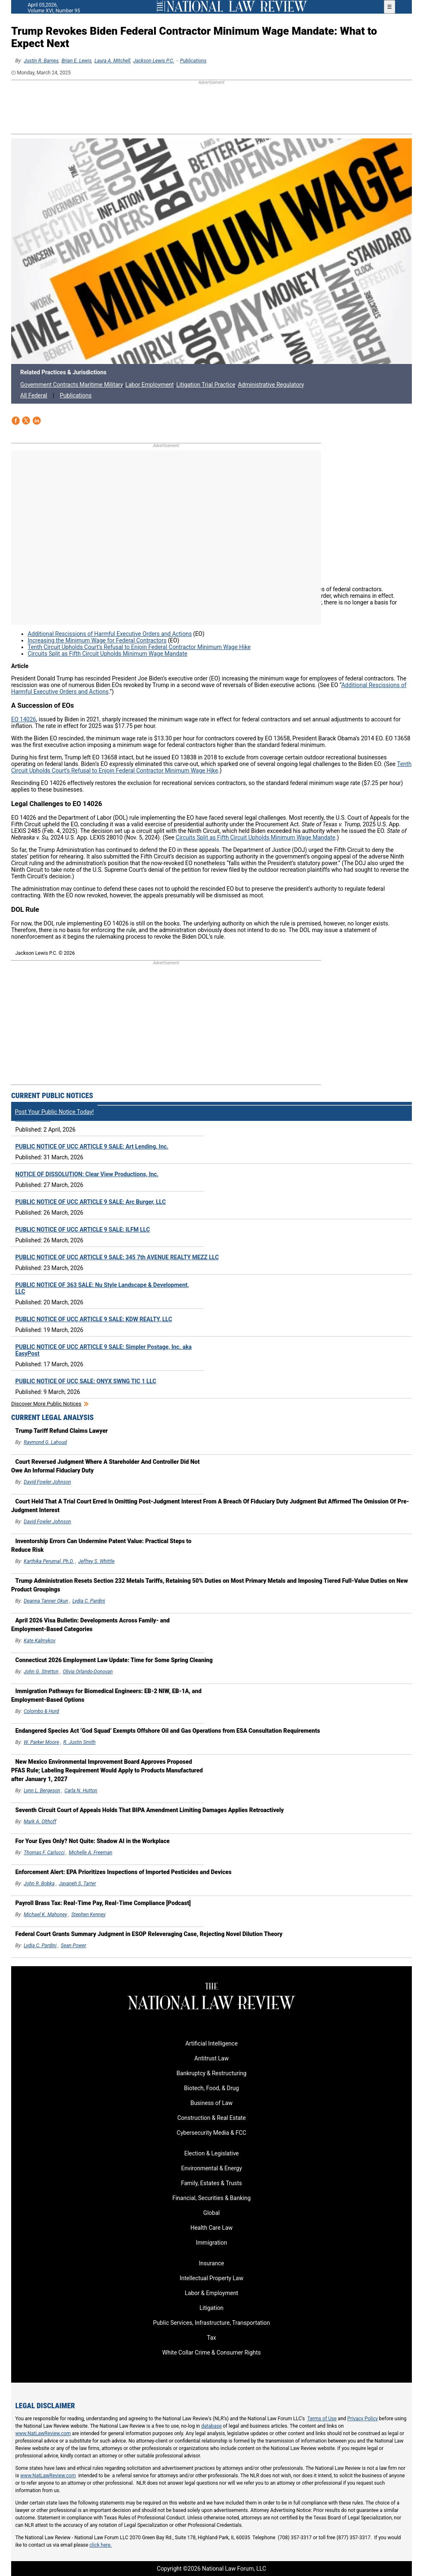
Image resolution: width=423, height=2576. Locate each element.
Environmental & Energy (211, 2168)
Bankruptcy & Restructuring (211, 2073)
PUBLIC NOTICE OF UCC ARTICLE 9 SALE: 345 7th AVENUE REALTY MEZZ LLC (117, 1257)
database (211, 2426)
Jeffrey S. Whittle (96, 1561)
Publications (193, 61)
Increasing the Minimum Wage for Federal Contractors (97, 640)
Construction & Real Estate (211, 2118)
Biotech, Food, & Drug (211, 2088)
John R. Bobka (39, 1883)
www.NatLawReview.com (43, 2433)
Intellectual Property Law (211, 2278)
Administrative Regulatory (271, 384)
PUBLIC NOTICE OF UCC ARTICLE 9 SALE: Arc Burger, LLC (90, 1202)
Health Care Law (211, 2227)
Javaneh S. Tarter (77, 1883)
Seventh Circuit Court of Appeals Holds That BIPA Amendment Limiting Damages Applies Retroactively (149, 1810)
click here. (101, 2545)
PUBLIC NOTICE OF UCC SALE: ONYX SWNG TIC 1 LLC (85, 1381)
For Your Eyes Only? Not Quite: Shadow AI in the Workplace (92, 1841)
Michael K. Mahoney (45, 1914)
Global (211, 2213)
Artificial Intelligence (211, 2043)
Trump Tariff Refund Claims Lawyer (61, 1430)
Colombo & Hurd (41, 1711)
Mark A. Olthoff (40, 1821)
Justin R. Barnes (41, 61)
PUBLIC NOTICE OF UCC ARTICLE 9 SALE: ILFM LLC (82, 1229)
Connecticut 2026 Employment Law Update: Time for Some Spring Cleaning (114, 1660)
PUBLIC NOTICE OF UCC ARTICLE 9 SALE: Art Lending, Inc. (92, 1146)
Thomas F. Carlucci (44, 1852)
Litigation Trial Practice (205, 384)
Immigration (211, 2242)
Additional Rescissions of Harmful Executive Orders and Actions (110, 633)
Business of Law (211, 2103)
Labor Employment (149, 384)
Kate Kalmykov (40, 1641)
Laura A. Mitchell (113, 61)
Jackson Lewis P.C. (153, 61)
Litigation (211, 2308)
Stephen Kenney (88, 1914)
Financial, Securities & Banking (211, 2198)
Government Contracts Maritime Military (71, 384)
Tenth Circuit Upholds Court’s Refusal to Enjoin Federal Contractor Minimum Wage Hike (139, 647)
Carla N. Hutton (80, 1790)
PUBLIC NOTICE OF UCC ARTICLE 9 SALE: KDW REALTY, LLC (93, 1319)
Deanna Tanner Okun (46, 1601)
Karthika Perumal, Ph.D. (49, 1561)
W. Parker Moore (41, 1742)
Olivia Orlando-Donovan (88, 1672)
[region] (211, 107)
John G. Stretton (41, 1672)
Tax (211, 2337)
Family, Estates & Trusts (211, 2183)
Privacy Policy (362, 2418)
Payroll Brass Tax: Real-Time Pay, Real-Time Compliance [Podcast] (103, 1903)
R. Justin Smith (79, 1742)
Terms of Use (322, 2418)
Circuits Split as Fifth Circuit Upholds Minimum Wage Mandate (107, 653)
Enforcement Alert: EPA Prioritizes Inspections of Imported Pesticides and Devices (123, 1872)
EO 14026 (23, 719)
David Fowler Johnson (47, 1482)
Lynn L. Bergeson (42, 1790)
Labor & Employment (211, 2293)
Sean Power (73, 1945)
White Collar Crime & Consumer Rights (211, 2352)
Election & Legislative (211, 2153)
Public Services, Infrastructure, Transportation (211, 2322)
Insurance (211, 2263)
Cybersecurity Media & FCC (211, 2132)
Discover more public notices (46, 1404)
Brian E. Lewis (76, 61)
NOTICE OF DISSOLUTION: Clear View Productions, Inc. (87, 1174)
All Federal (33, 395)
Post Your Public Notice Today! (54, 1111)
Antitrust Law (212, 2058)
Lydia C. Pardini (88, 1601)
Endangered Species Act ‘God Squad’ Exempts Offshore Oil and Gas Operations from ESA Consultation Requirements (167, 1730)
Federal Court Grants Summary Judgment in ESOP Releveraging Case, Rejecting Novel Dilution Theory (149, 1934)
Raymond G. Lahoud (45, 1442)
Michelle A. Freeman (90, 1852)
